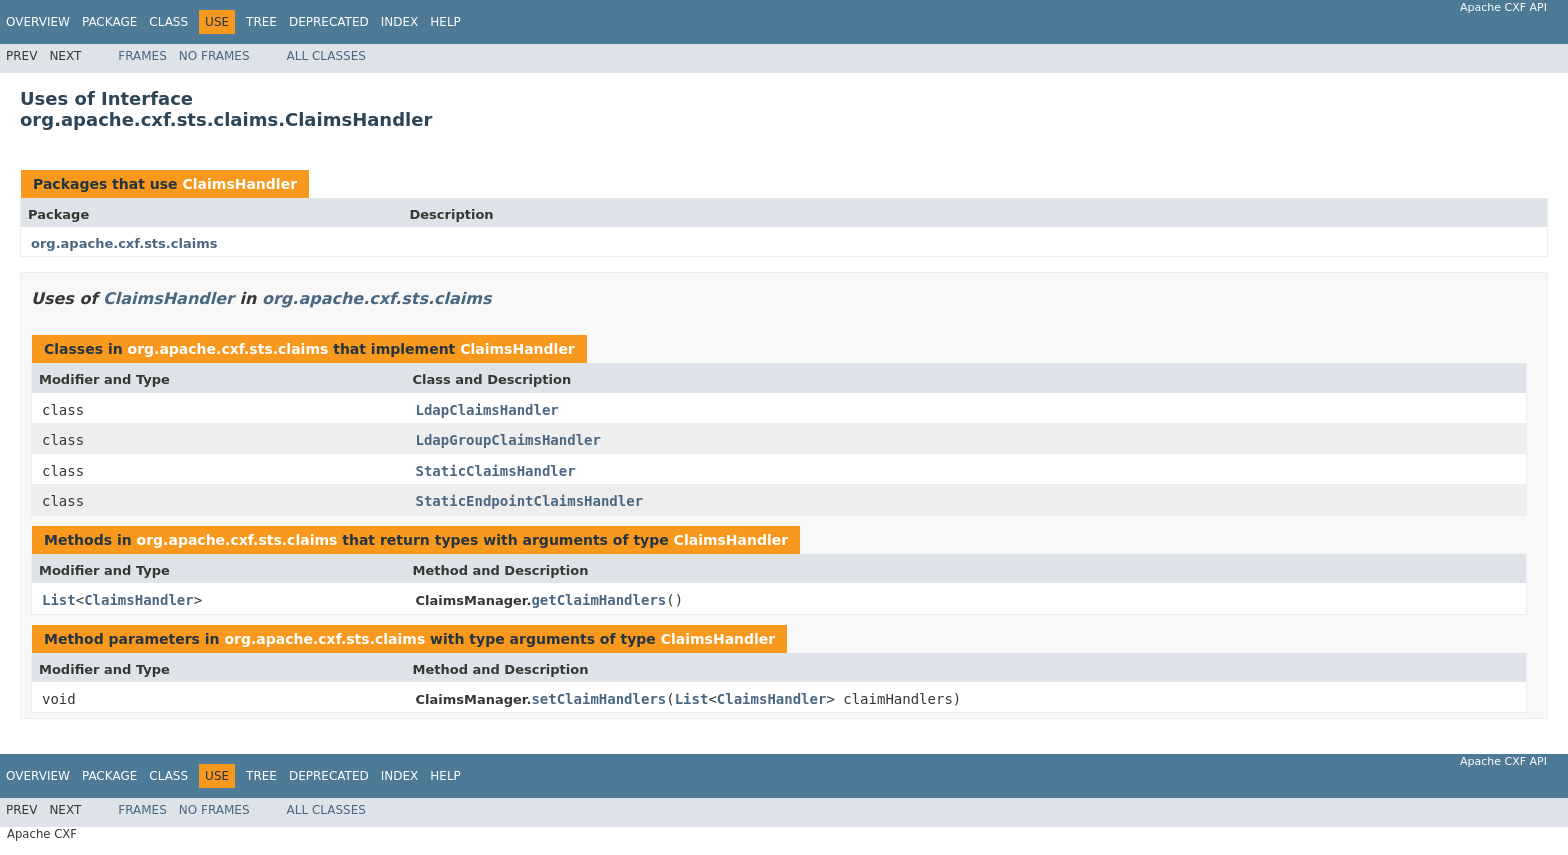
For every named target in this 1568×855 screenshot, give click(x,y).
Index (400, 22)
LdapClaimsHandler (487, 410)
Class (168, 22)
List (59, 600)
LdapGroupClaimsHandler (508, 440)
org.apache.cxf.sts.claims (124, 243)
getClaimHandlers (598, 600)
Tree (261, 22)
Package (109, 22)
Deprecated (329, 22)
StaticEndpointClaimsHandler (530, 501)
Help (445, 22)
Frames (142, 56)
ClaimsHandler (239, 184)
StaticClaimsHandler (496, 471)
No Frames (214, 56)
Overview (38, 22)
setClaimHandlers (598, 699)
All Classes (326, 56)
